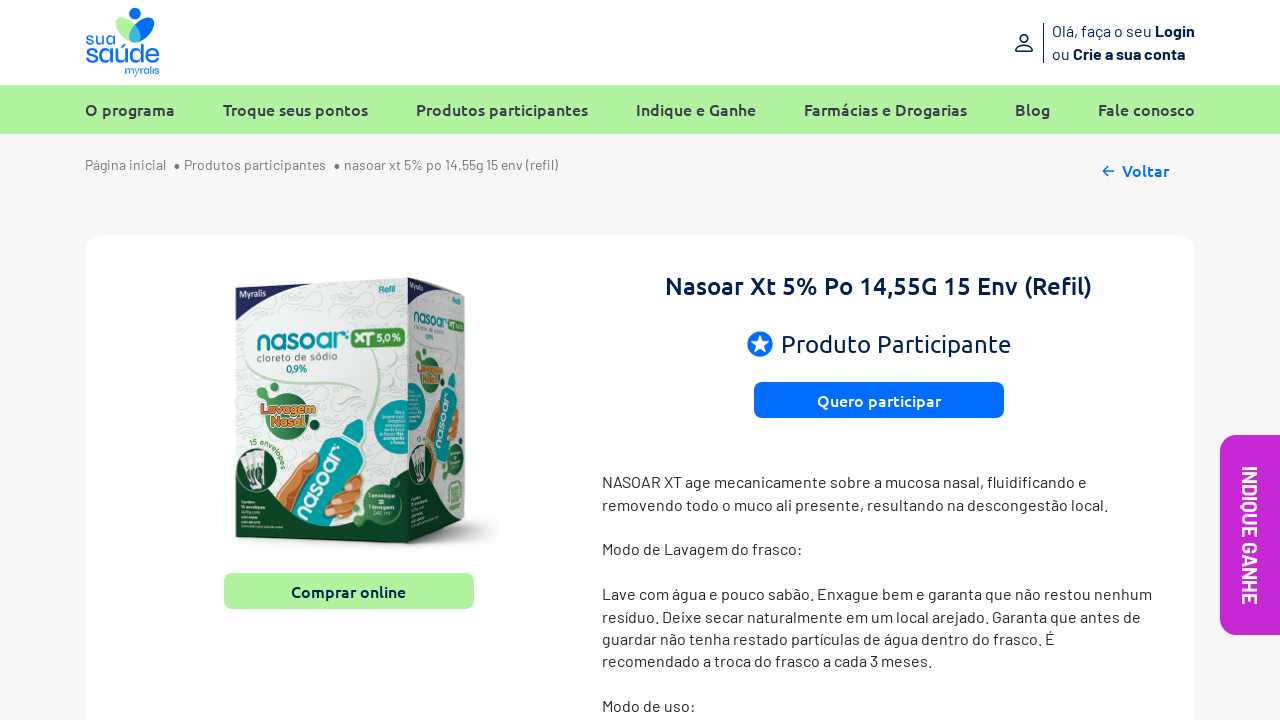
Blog (1032, 109)
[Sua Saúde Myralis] (122, 42)
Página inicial (125, 164)
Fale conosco (1146, 109)
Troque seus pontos (295, 109)
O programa (130, 109)
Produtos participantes (502, 109)
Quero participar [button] (879, 400)
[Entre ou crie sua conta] (1067, 42)
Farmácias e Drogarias (885, 109)
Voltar (1133, 168)
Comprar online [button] (348, 591)
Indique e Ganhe (696, 109)
